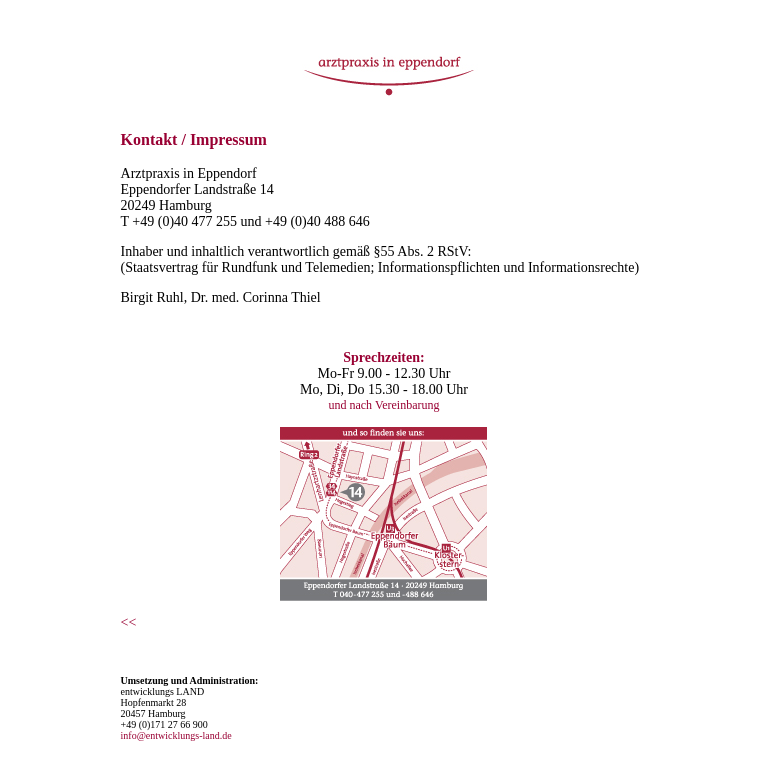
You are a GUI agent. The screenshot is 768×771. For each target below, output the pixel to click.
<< (129, 622)
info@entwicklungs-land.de (176, 735)
